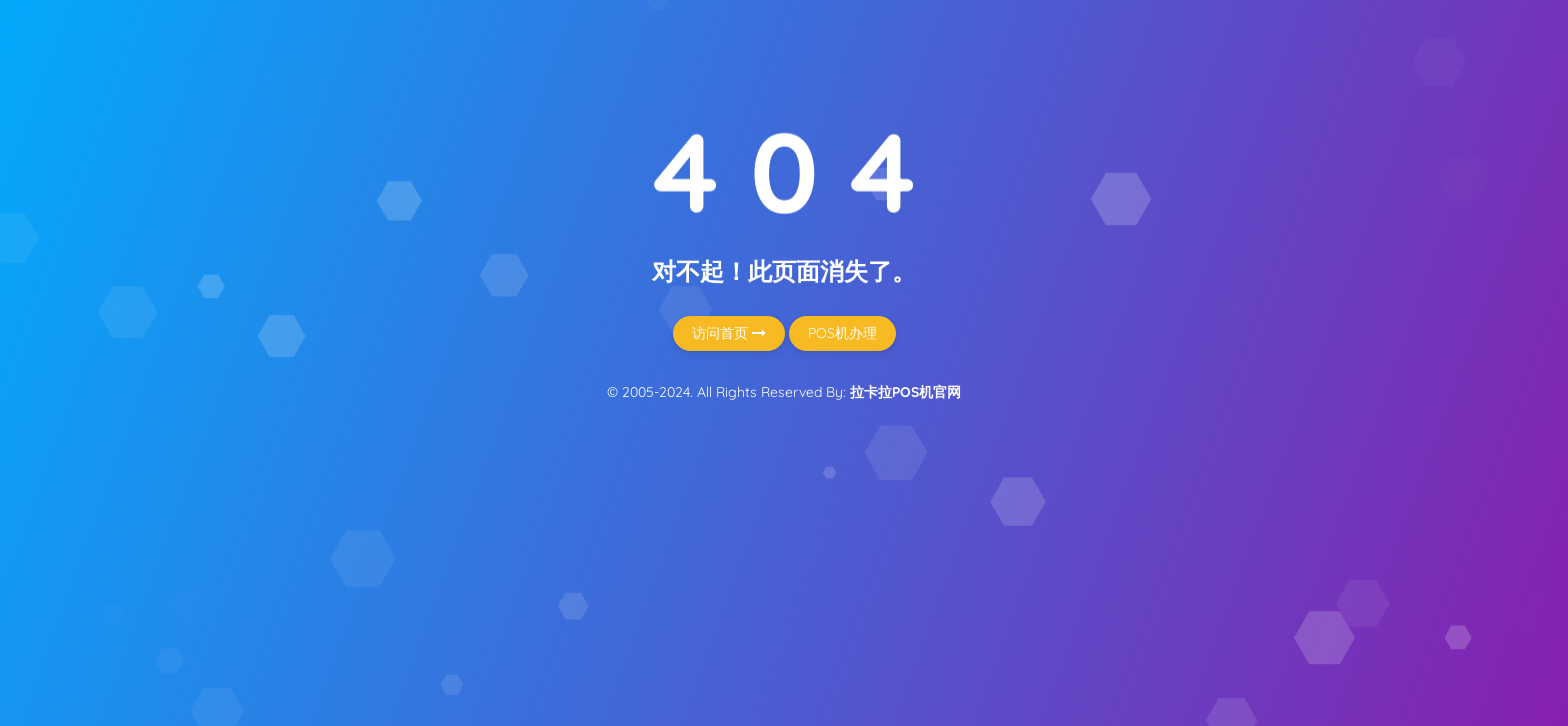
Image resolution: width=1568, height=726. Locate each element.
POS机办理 (842, 333)
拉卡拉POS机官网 (905, 392)
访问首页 (729, 333)
